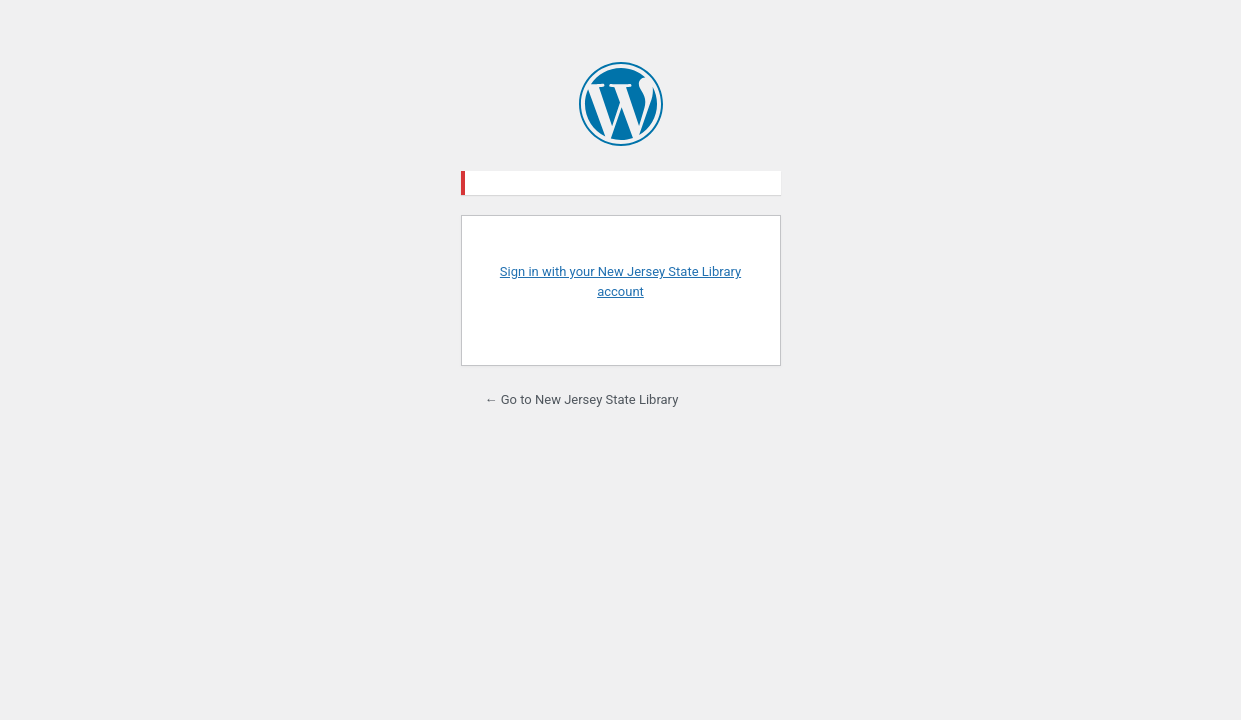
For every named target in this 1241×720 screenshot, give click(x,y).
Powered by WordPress (621, 104)
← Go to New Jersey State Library (582, 399)
